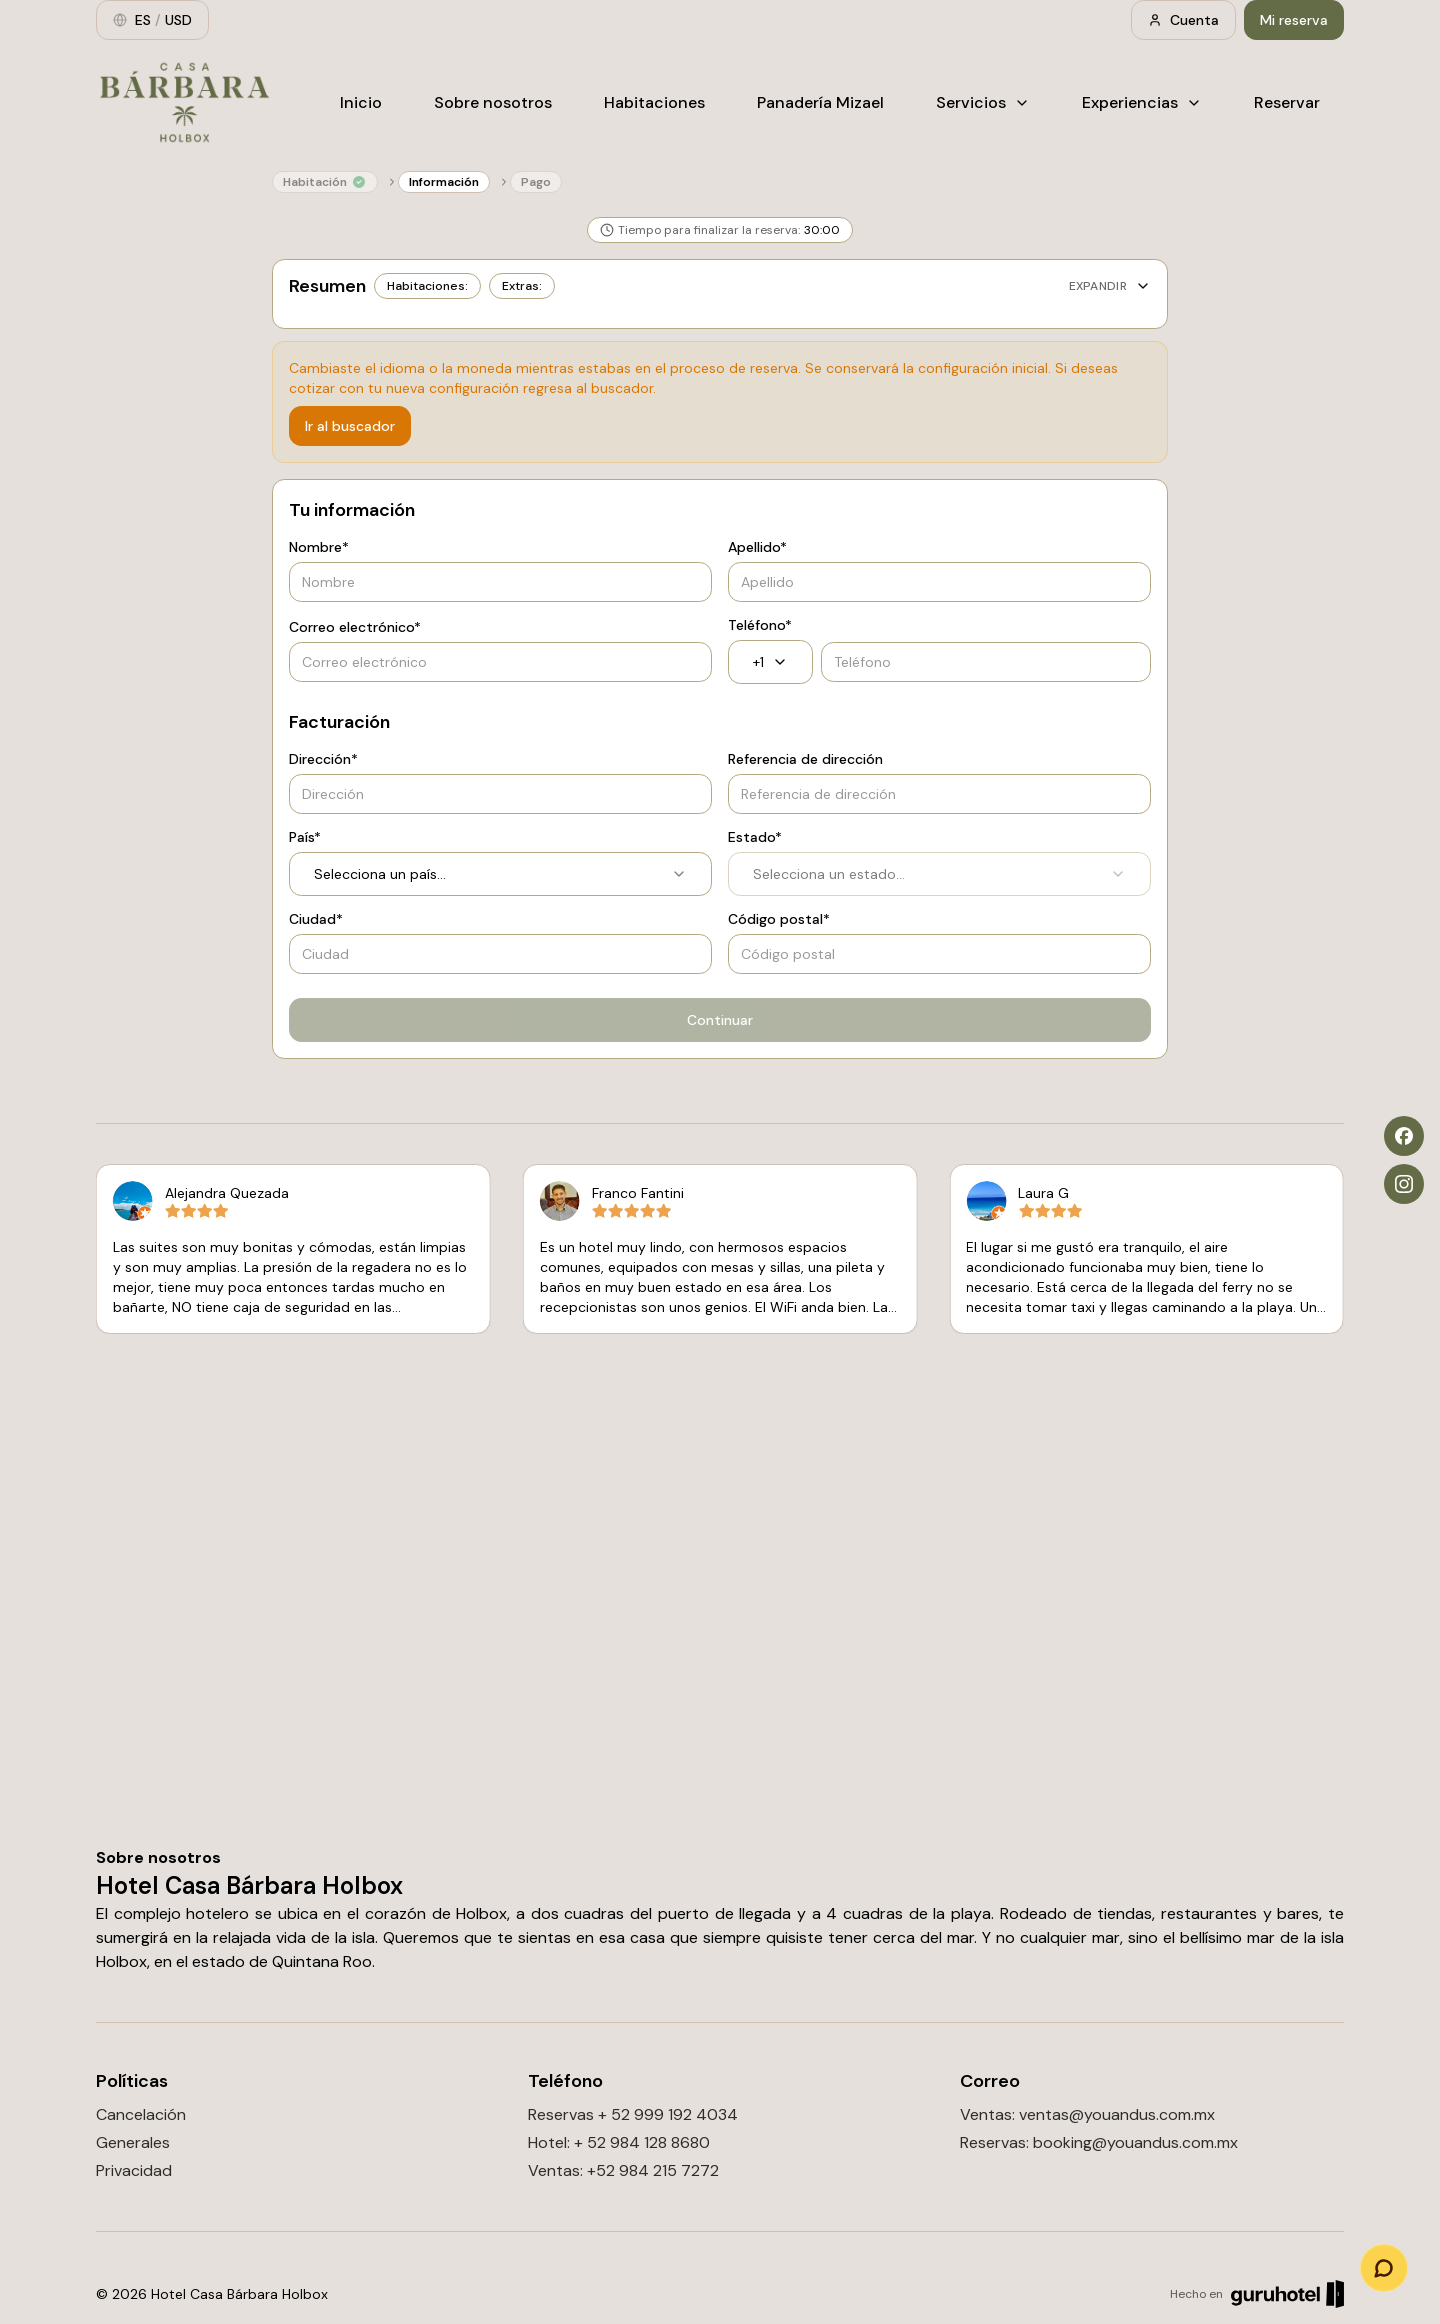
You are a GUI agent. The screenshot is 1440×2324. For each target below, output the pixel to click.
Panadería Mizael (820, 102)
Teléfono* (760, 625)
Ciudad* (316, 919)
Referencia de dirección (805, 759)
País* (305, 837)
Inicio (361, 102)
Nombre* (319, 547)
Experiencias (1142, 102)
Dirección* (323, 759)
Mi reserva (1294, 20)
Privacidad (134, 2170)
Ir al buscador (350, 426)
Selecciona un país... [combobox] (500, 874)
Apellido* (757, 547)
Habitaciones (654, 102)
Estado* (755, 837)
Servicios (983, 102)
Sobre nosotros (493, 102)
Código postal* (779, 919)
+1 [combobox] (770, 662)
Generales (133, 2142)
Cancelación (141, 2114)
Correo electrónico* (355, 627)
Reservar (1287, 102)
